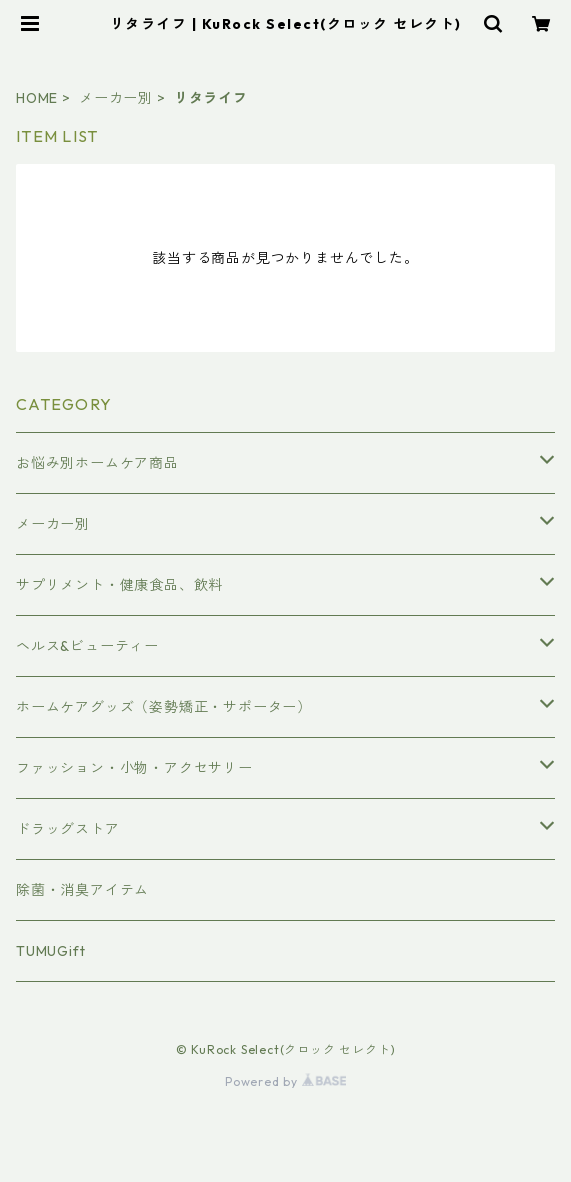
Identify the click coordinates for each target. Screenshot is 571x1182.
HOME (37, 98)
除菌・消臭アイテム (82, 890)
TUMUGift (50, 951)
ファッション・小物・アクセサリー (134, 768)
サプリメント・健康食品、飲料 (119, 585)
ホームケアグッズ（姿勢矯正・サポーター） (164, 707)
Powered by (285, 1081)
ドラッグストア (68, 829)
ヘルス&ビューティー (87, 646)
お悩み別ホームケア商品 (97, 463)
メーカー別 (116, 98)
